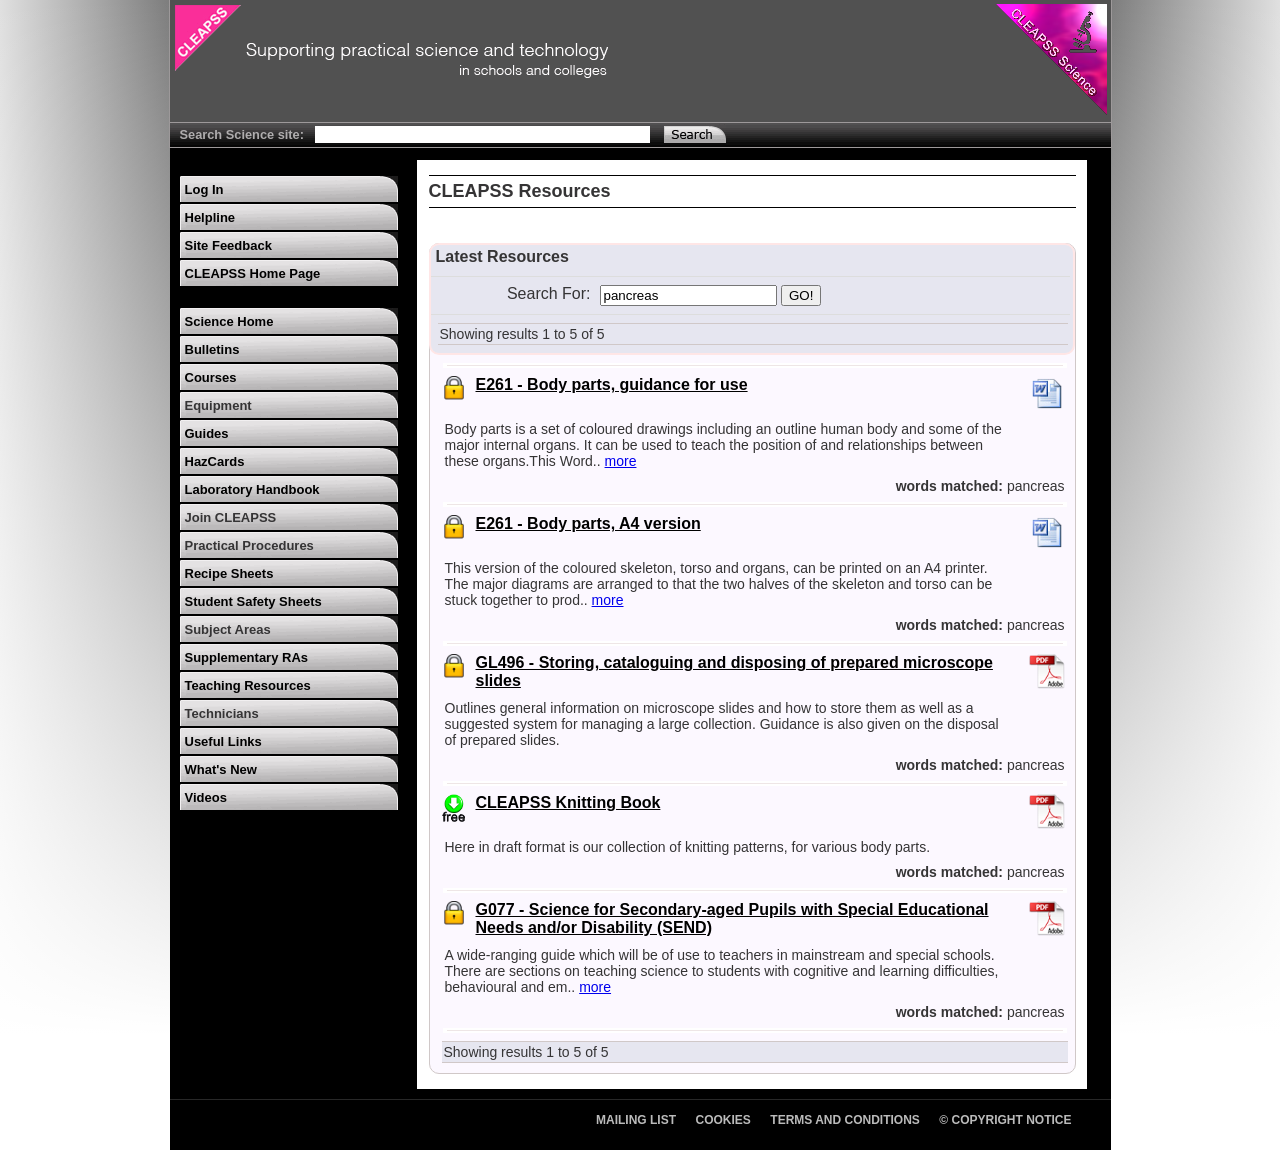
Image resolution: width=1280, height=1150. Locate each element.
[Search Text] (482, 134)
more (621, 461)
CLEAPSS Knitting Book (568, 802)
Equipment (218, 405)
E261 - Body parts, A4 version (588, 523)
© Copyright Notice (1005, 1120)
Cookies (723, 1120)
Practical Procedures (249, 545)
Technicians (222, 713)
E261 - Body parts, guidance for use (612, 384)
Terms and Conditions (845, 1120)
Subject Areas (228, 629)
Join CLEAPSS (231, 517)
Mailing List (636, 1120)
